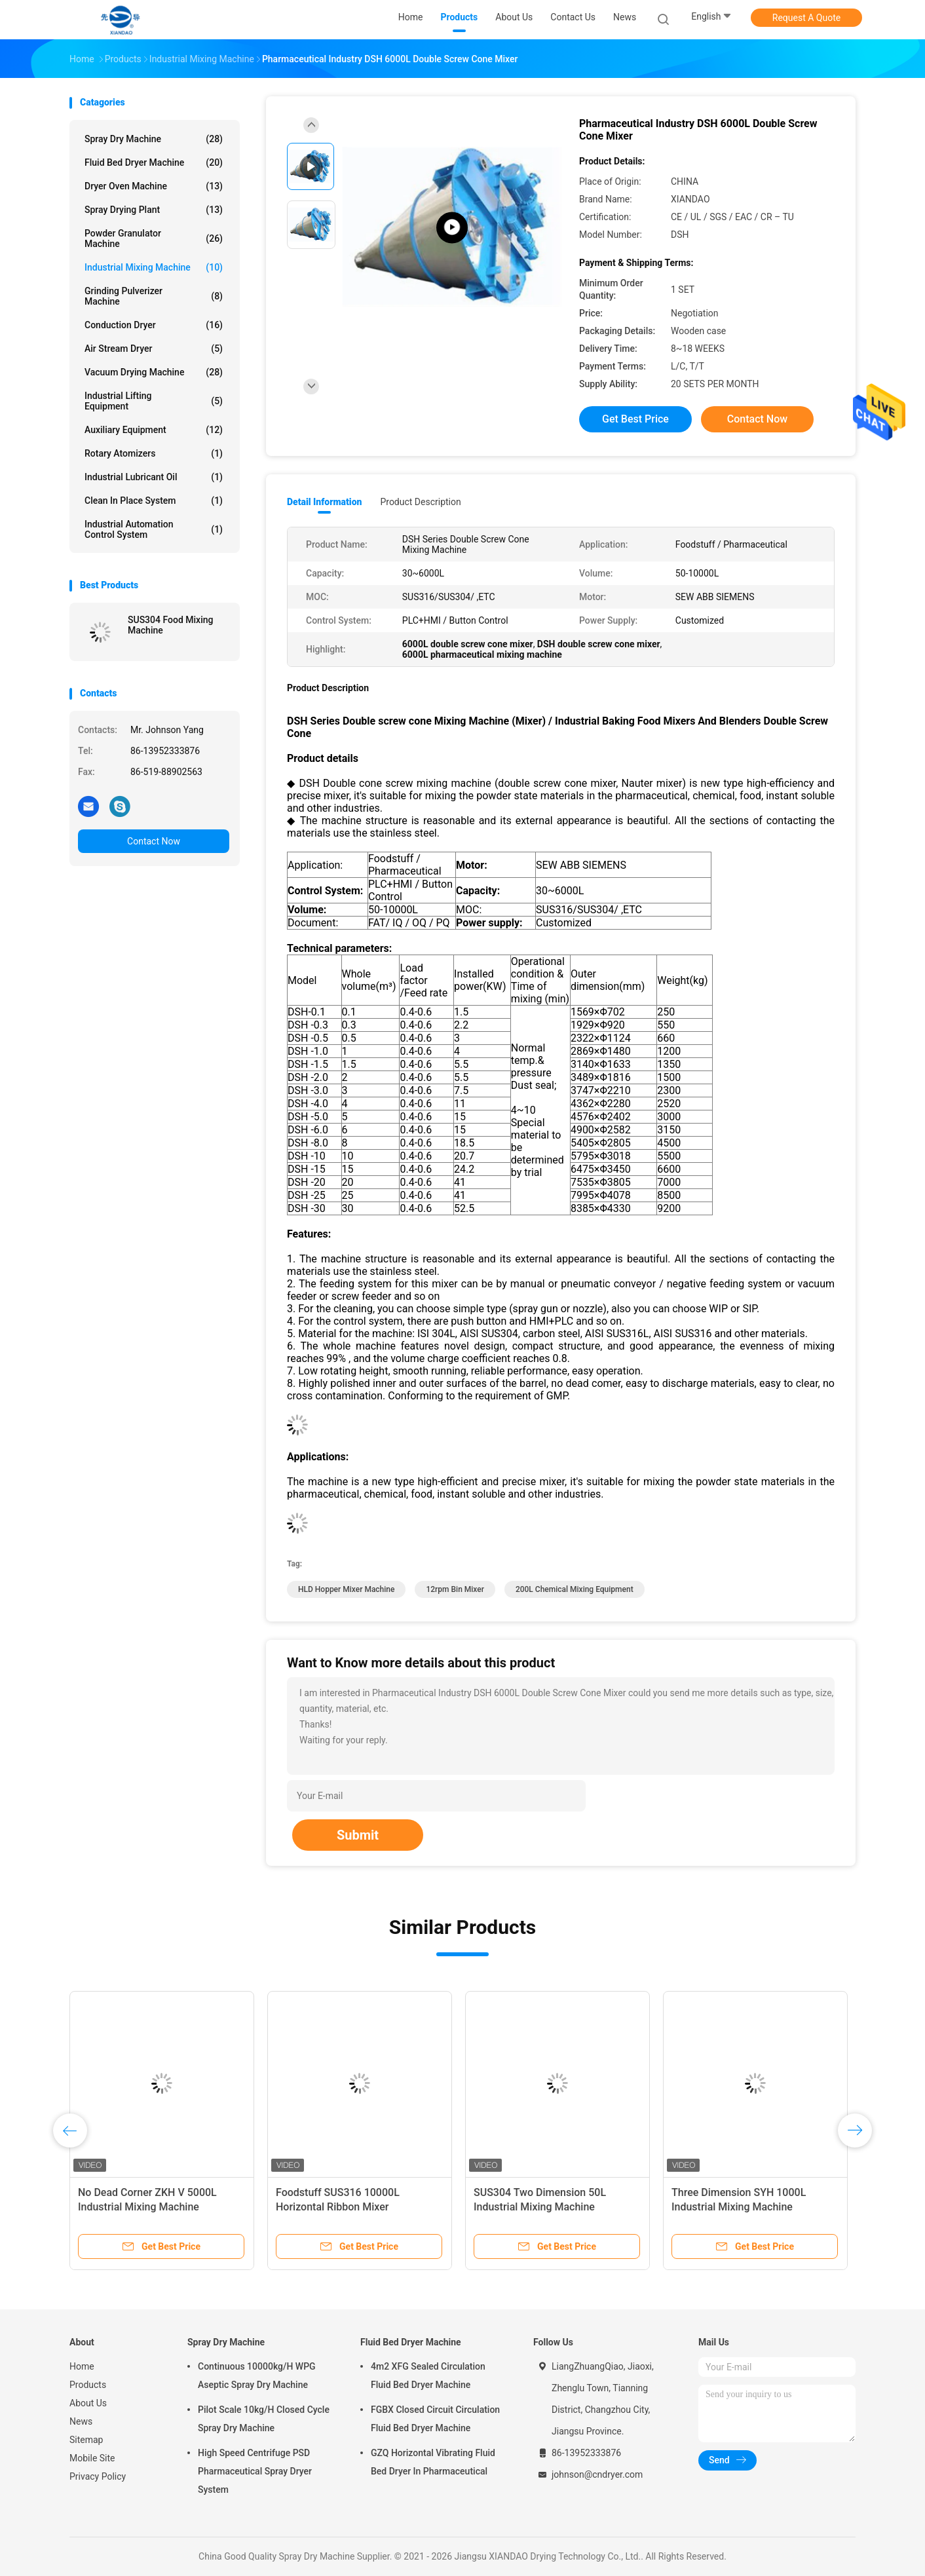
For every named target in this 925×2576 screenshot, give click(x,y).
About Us (88, 2403)
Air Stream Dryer (154, 348)
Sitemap (86, 2439)
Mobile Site (92, 2458)
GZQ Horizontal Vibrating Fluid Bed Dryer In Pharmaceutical (433, 2462)
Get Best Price (635, 419)
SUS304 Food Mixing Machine (170, 625)
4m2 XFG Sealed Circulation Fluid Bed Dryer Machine (428, 2375)
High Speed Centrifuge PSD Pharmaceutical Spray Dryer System (255, 2471)
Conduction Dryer (154, 324)
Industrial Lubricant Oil (154, 476)
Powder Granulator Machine (154, 238)
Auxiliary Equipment (154, 429)
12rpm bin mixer (455, 1589)
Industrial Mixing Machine (154, 267)
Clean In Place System (154, 500)
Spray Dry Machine (154, 138)
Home (81, 2366)
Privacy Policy (97, 2476)
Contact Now (153, 841)
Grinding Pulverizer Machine (154, 296)
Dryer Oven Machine (154, 186)
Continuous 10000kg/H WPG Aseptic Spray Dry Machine (257, 2375)
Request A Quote (806, 17)
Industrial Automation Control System (154, 529)
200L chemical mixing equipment (574, 1589)
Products (87, 2384)
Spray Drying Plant (154, 209)
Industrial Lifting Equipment (154, 400)
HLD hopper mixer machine (346, 1589)
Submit (358, 1835)
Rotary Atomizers (154, 453)
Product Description (420, 502)
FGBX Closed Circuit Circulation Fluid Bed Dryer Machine (435, 2418)
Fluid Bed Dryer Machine (154, 162)
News (80, 2421)
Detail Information (324, 502)
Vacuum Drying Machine (154, 372)
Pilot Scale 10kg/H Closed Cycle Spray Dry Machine (264, 2418)
